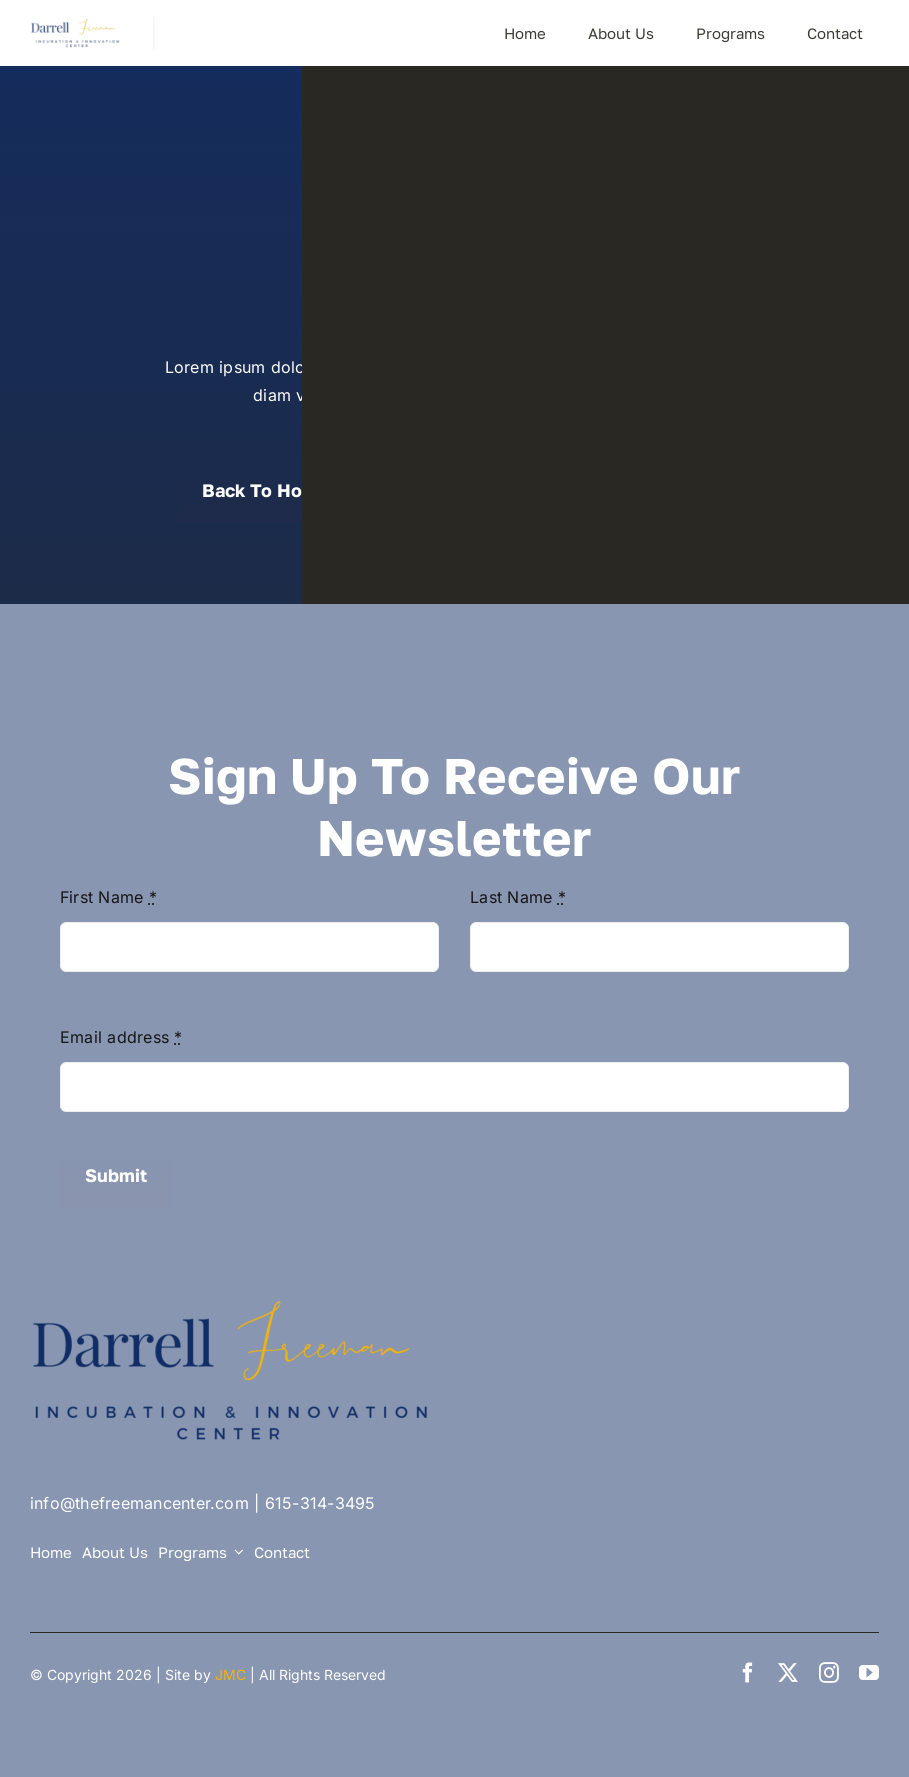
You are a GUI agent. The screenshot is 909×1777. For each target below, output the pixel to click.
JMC (230, 1674)
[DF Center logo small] (76, 25)
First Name (108, 897)
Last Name (518, 897)
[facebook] (748, 1673)
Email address (121, 1037)
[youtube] (869, 1673)
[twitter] (788, 1673)
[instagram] (829, 1673)
